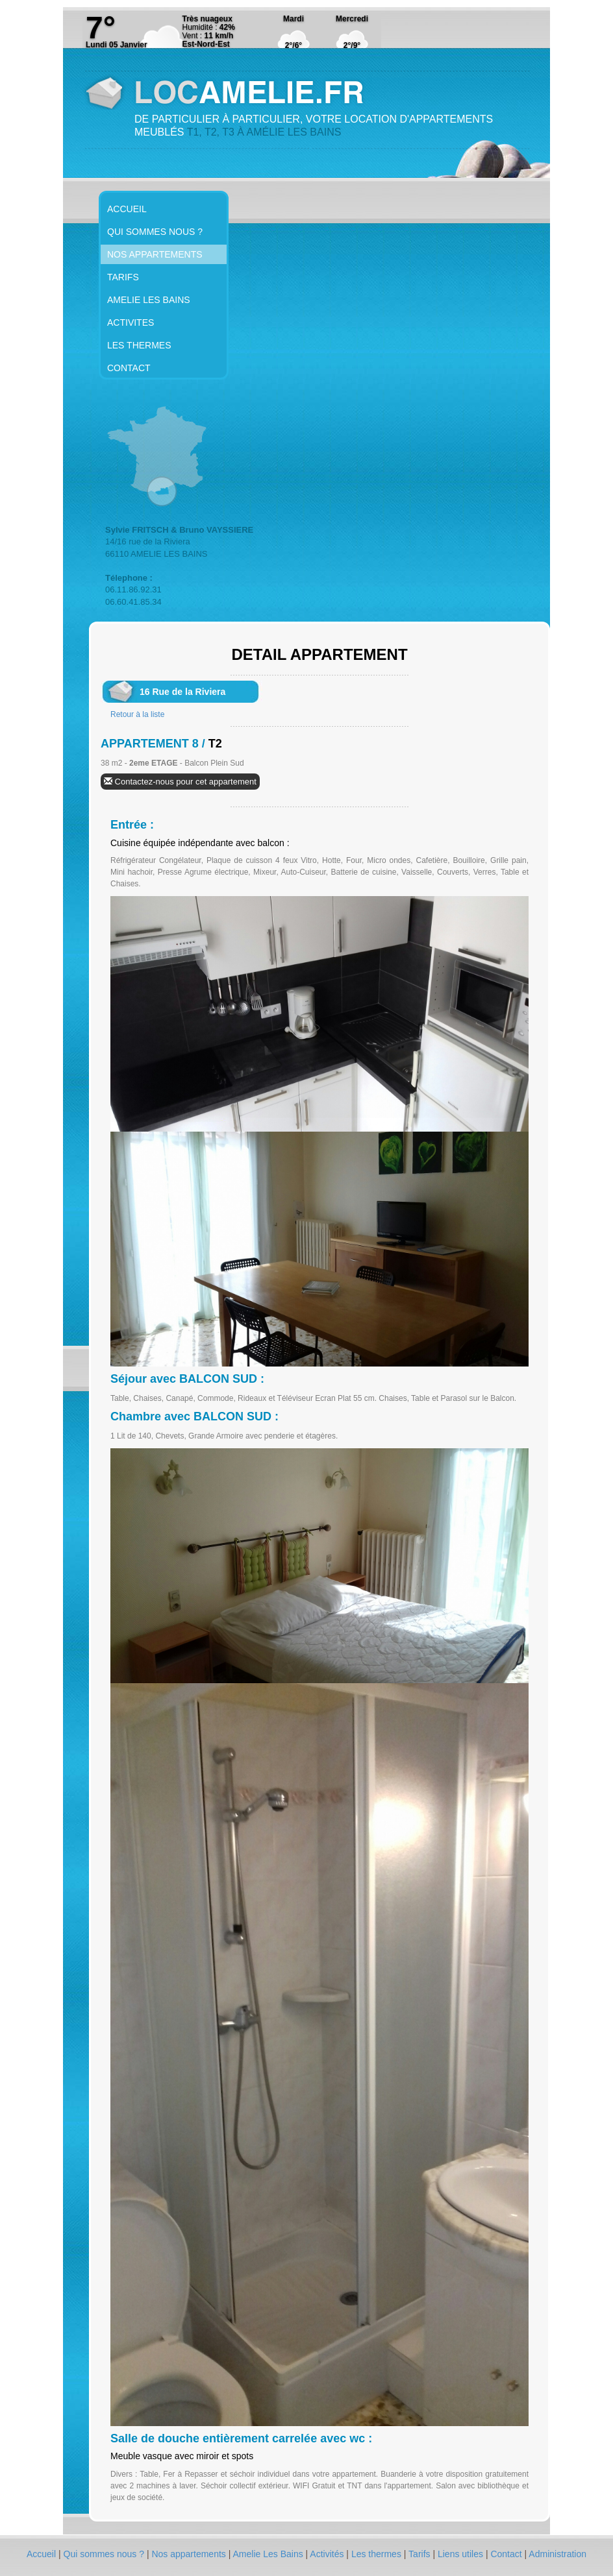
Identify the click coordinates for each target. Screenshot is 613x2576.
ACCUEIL (127, 209)
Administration (557, 2554)
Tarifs (420, 2554)
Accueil (42, 2554)
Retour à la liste (137, 714)
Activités (328, 2554)
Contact (507, 2554)
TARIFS (123, 277)
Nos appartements (189, 2554)
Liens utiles (462, 2554)
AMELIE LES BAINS (148, 300)
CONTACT (129, 368)
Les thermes (377, 2554)
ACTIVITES (130, 322)
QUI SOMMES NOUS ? (155, 231)
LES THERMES (139, 345)
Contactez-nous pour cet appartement (180, 781)
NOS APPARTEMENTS (155, 254)
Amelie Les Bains (269, 2554)
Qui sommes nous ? (105, 2554)
